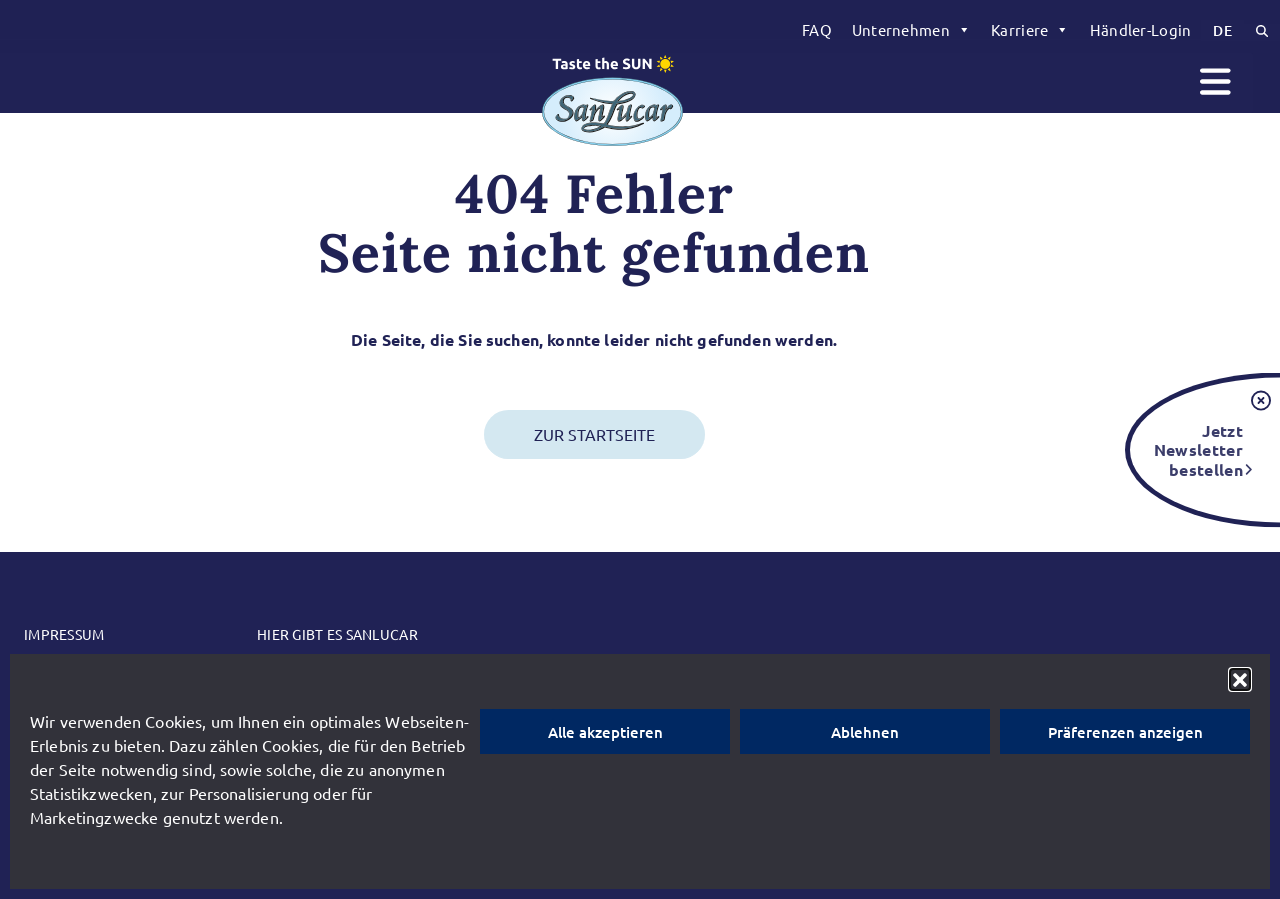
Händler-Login (1141, 29)
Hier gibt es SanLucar (337, 634)
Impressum (64, 634)
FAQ (817, 29)
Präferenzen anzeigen (1125, 732)
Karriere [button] (1030, 30)
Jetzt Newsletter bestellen (1198, 449)
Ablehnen (865, 732)
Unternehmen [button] (911, 30)
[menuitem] (817, 30)
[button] (1240, 679)
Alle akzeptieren (605, 732)
